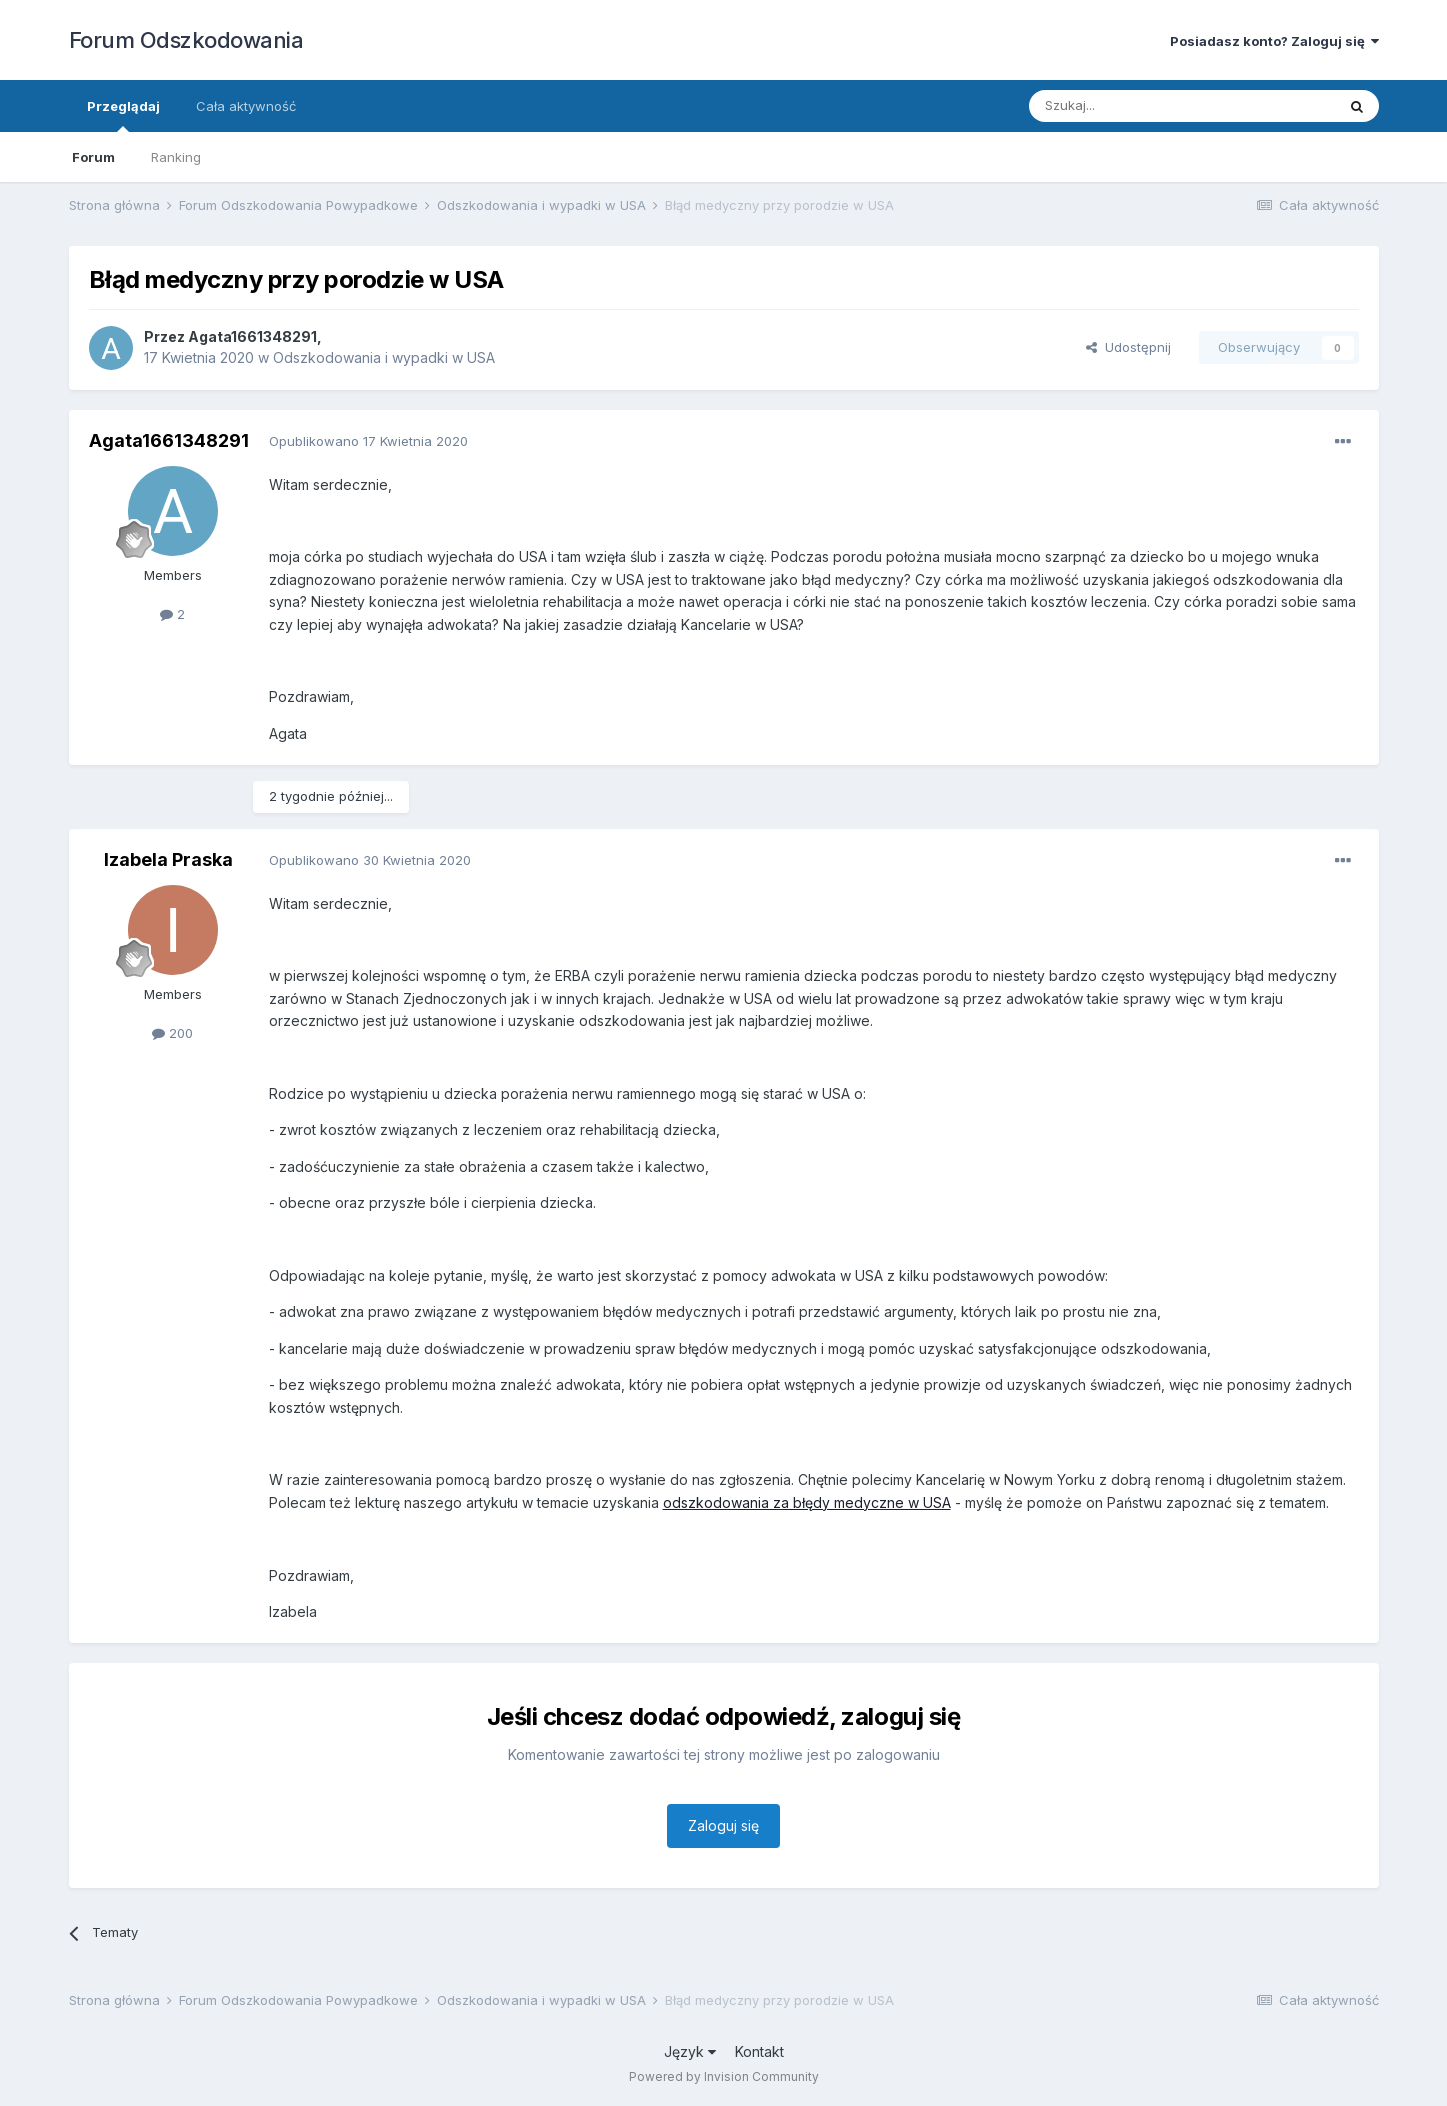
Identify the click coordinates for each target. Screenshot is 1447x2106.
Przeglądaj (123, 115)
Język (690, 2051)
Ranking (176, 157)
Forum (93, 157)
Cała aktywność (246, 106)
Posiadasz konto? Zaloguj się (1274, 41)
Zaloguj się (723, 1825)
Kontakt (759, 2051)
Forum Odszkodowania (186, 40)
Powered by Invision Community (724, 2076)
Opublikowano (368, 441)
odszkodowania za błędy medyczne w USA (807, 1502)
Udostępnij (1128, 347)
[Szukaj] (1132, 106)
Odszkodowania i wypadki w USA (384, 357)
